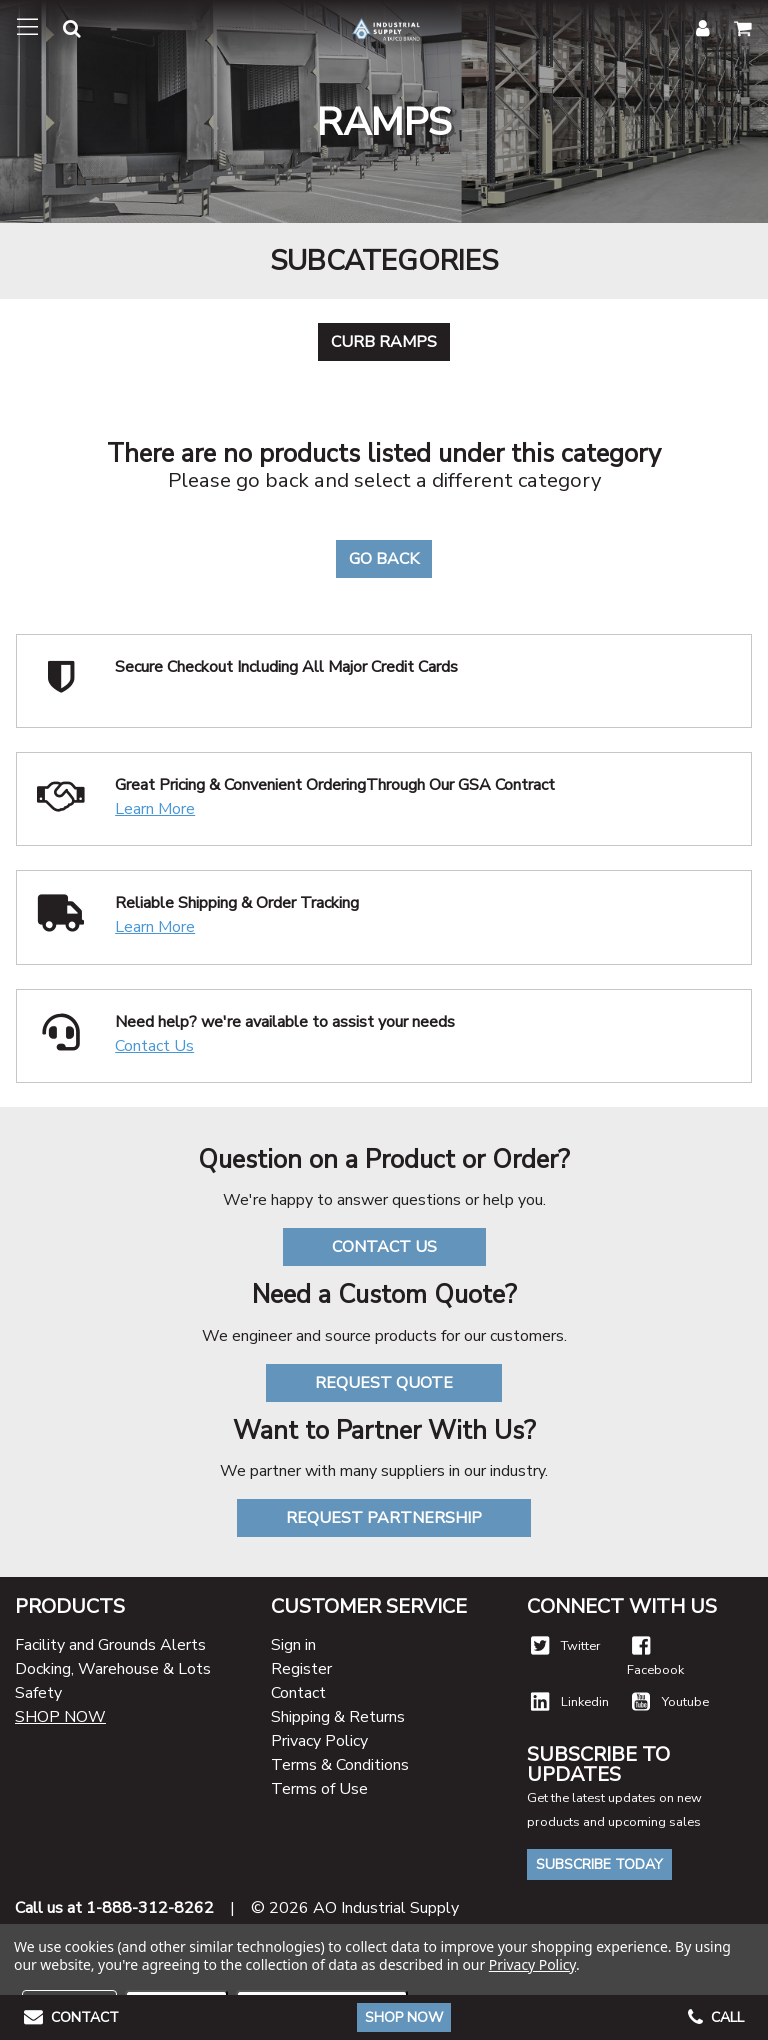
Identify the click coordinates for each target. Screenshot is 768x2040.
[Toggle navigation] (27, 28)
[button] (60, 31)
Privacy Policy (319, 1741)
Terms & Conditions (340, 1765)
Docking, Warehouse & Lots (113, 1669)
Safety (38, 1693)
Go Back (384, 559)
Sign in (293, 1645)
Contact (298, 1693)
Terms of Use (319, 1789)
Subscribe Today (599, 1864)
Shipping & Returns (338, 1717)
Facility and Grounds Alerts (110, 1645)
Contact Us (154, 1046)
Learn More (155, 809)
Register (301, 1669)
